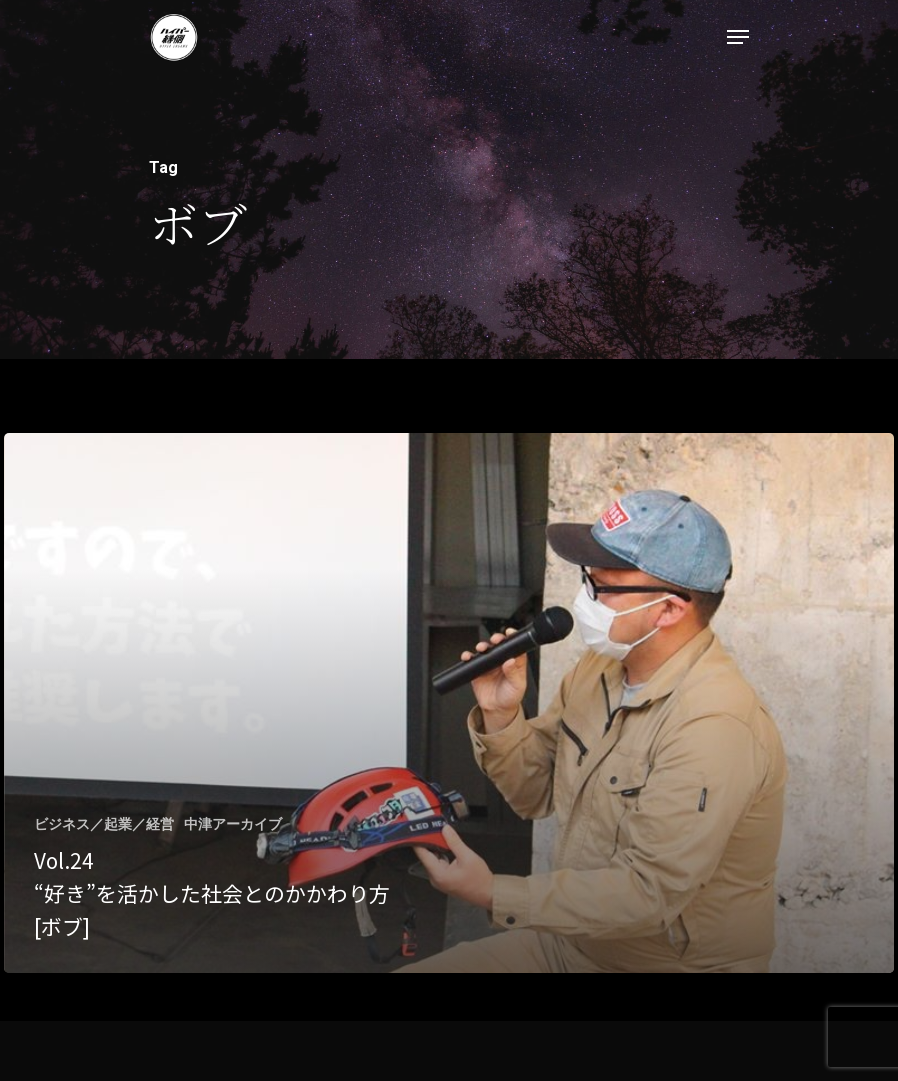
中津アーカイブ (233, 824)
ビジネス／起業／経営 (104, 824)
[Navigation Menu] (738, 37)
